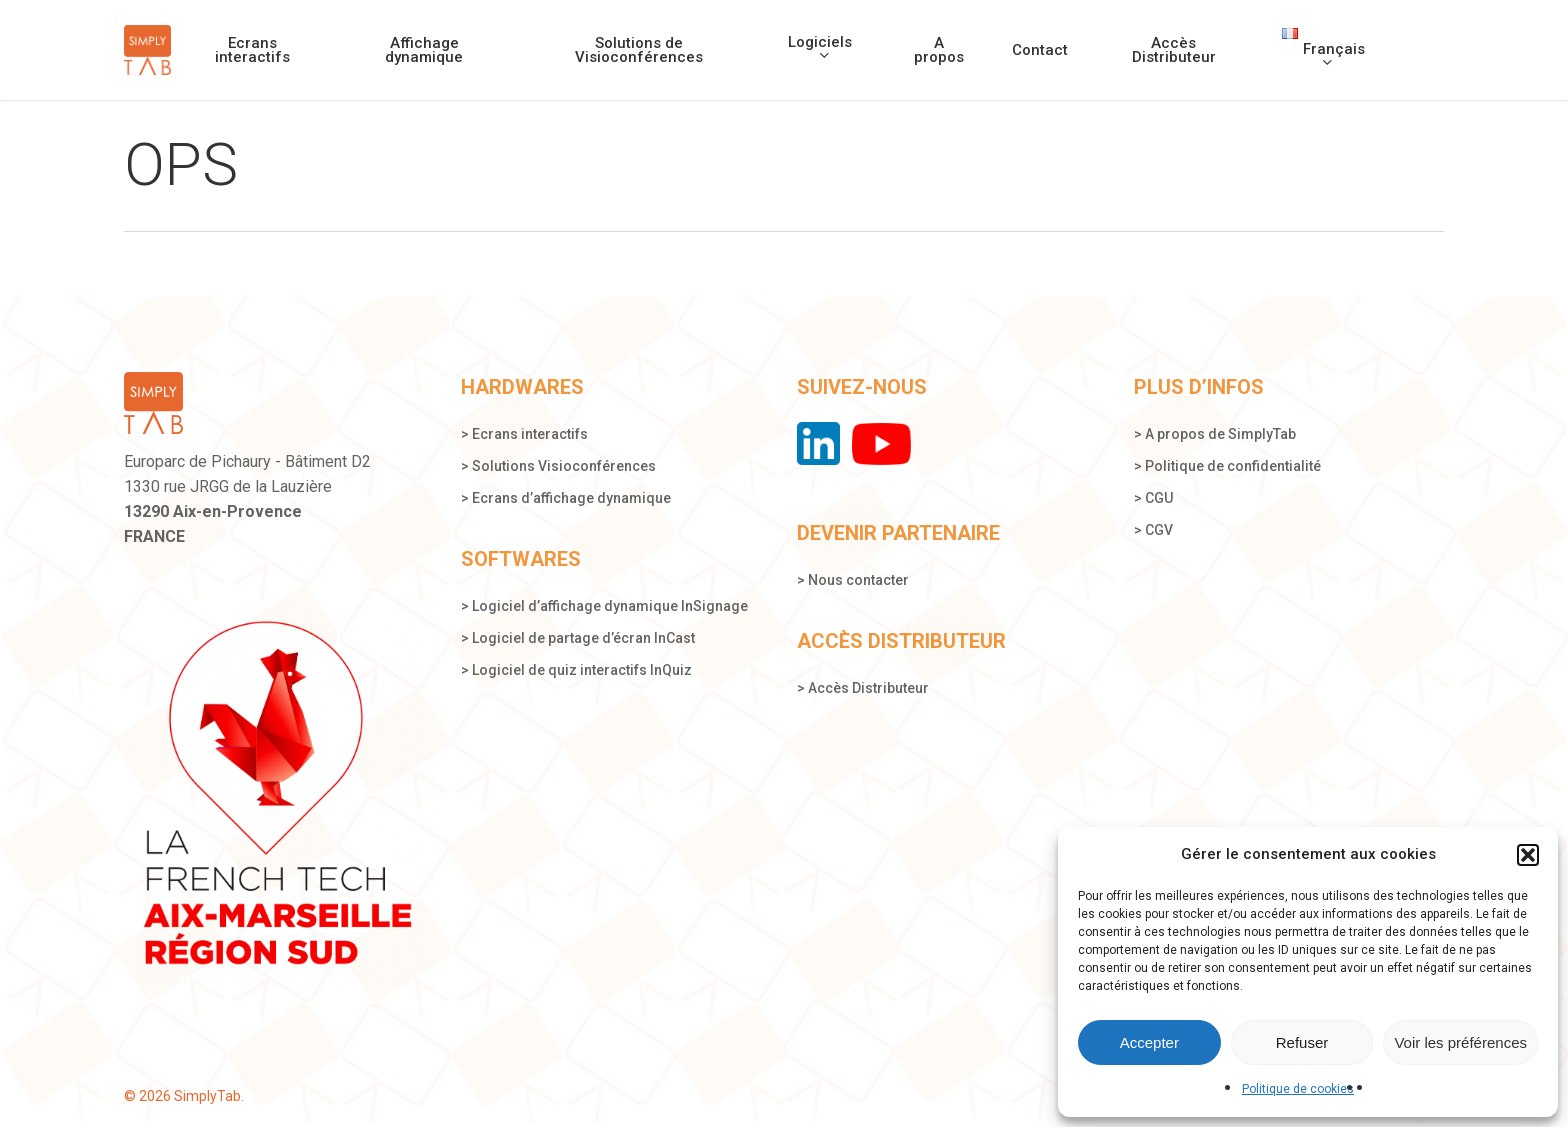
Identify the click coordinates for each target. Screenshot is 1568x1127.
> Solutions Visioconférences (558, 466)
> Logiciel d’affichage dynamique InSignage (604, 606)
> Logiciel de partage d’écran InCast (578, 638)
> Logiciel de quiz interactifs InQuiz (576, 670)
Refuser (1302, 1042)
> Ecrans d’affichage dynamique (566, 498)
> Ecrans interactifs (524, 434)
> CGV (1153, 530)
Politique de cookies (1298, 1089)
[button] (1528, 855)
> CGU (1153, 498)
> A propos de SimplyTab (1215, 434)
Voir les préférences (1460, 1042)
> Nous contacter (853, 579)
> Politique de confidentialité (1227, 466)
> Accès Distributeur (863, 687)
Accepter (1149, 1042)
